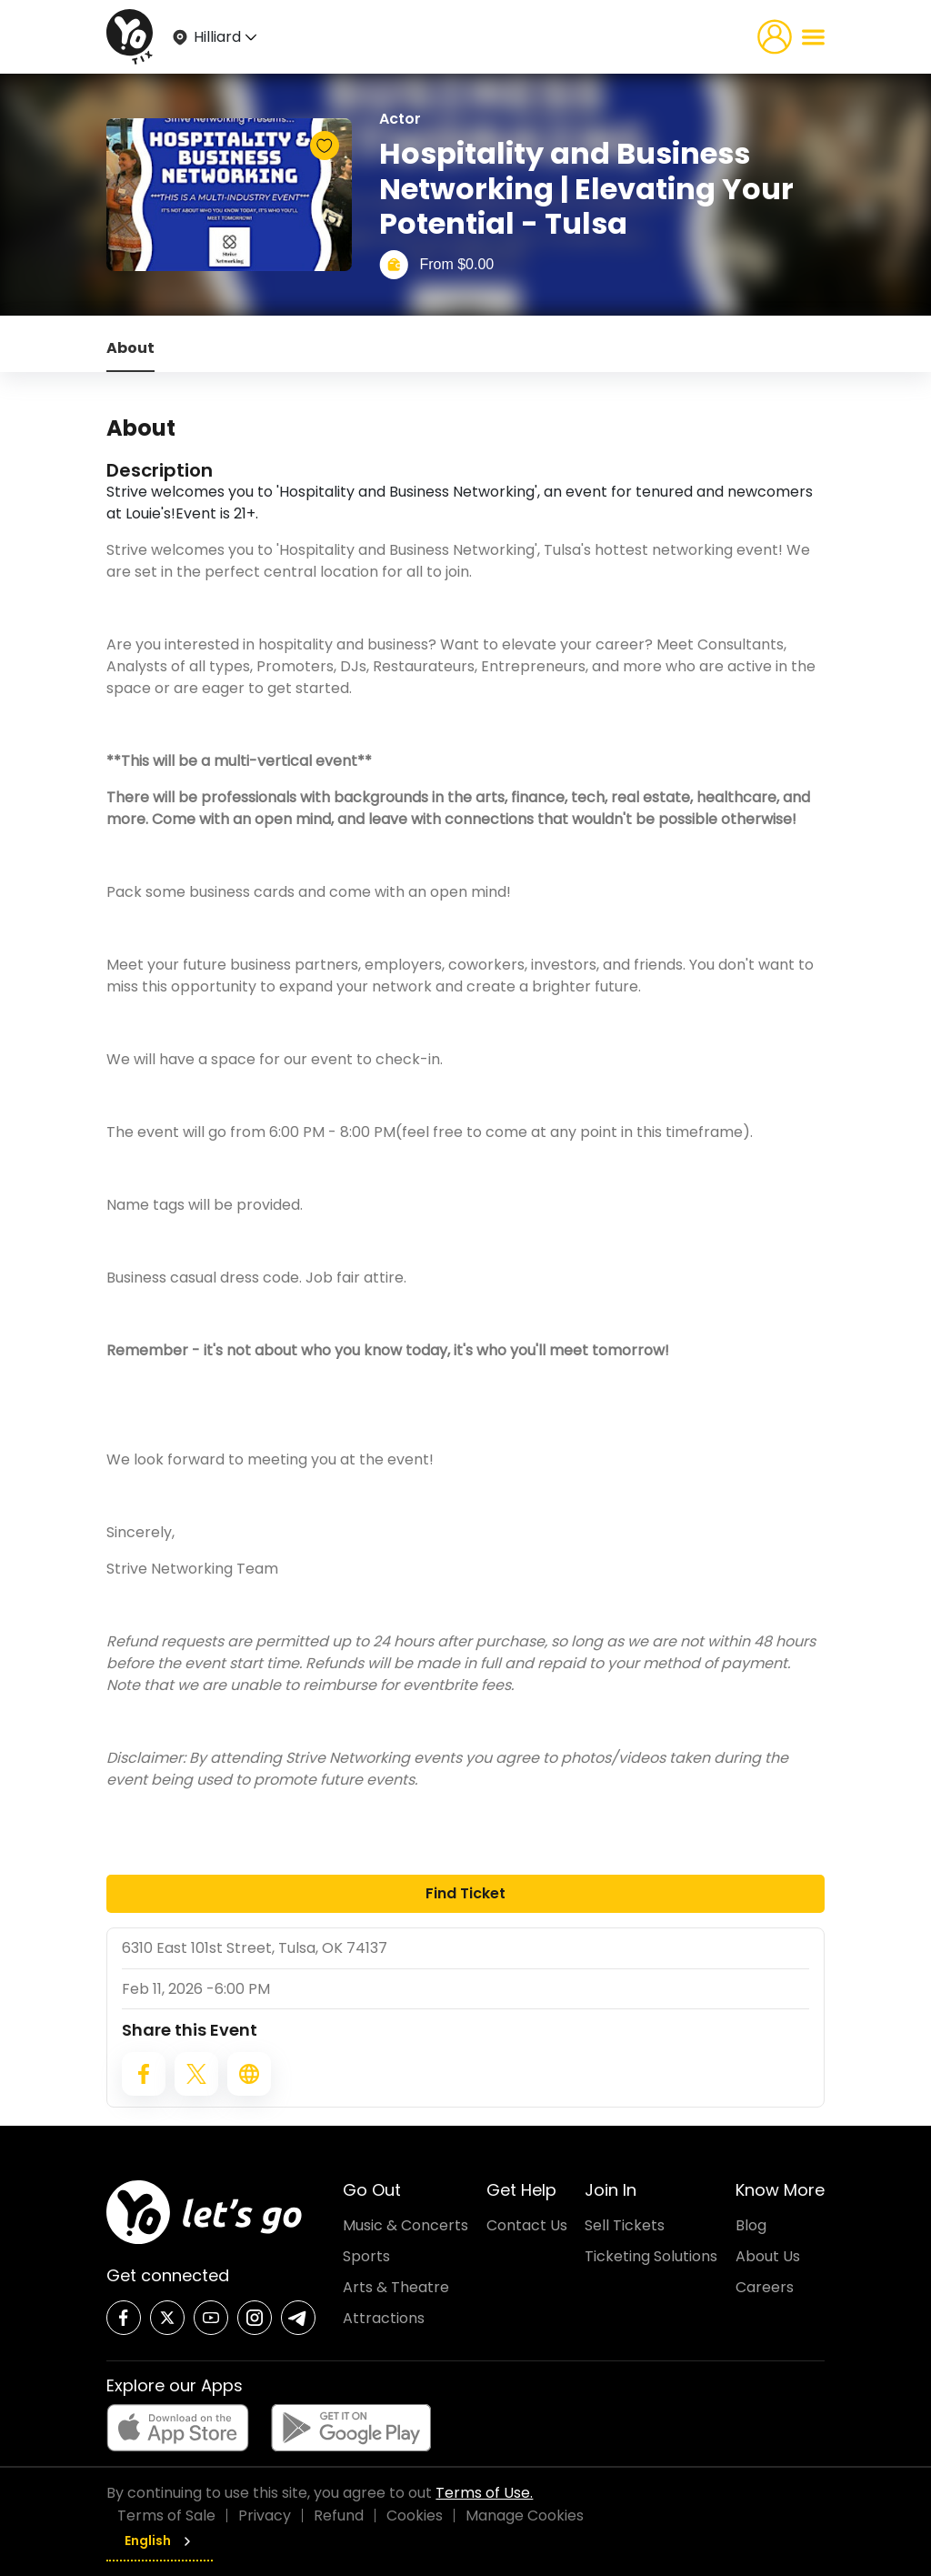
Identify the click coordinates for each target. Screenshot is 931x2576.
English (160, 2540)
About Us (768, 2256)
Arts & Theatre (396, 2287)
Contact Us (526, 2225)
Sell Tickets (625, 2225)
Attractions (384, 2318)
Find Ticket (465, 1893)
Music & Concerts (405, 2225)
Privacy (264, 2515)
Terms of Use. (484, 2492)
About (130, 347)
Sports (366, 2256)
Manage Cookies (525, 2515)
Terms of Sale (166, 2515)
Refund (339, 2515)
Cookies (414, 2515)
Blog (751, 2225)
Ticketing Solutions (651, 2256)
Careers (765, 2287)
